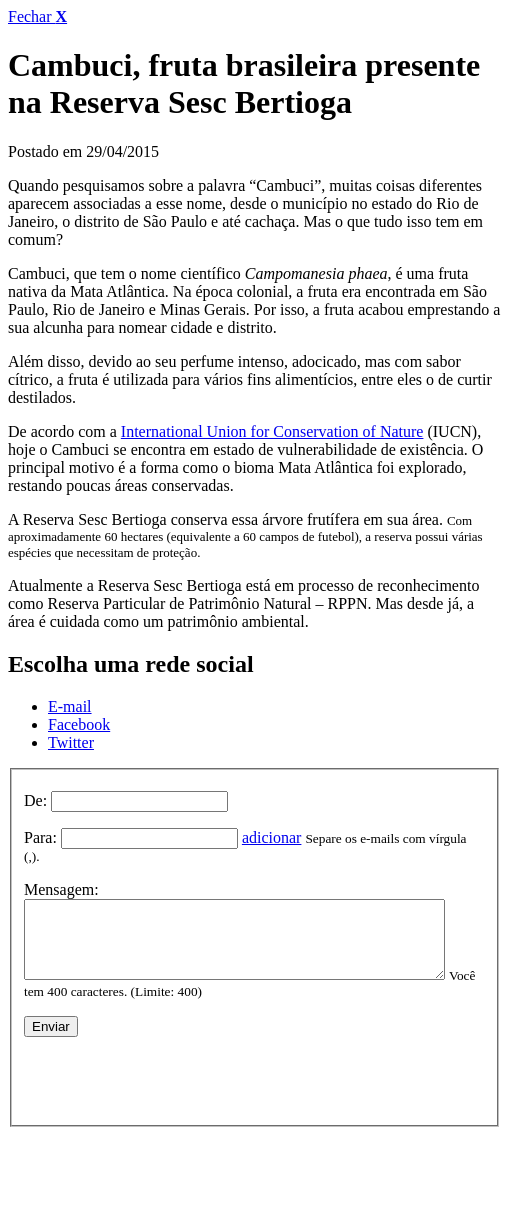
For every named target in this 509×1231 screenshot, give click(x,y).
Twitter (71, 742)
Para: (40, 837)
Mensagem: (61, 873)
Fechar (37, 16)
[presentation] (176, 1071)
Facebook (79, 724)
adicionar (272, 837)
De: (35, 800)
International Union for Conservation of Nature (272, 431)
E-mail (70, 706)
